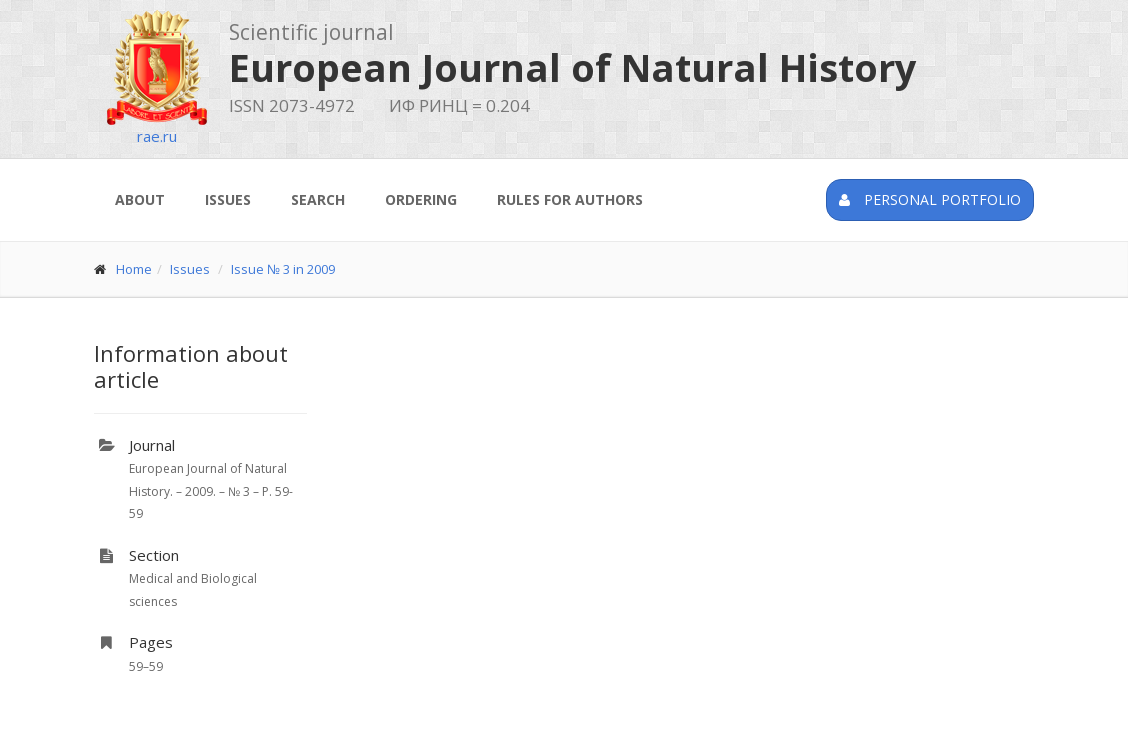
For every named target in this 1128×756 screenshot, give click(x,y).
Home (134, 269)
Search (318, 199)
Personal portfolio (930, 199)
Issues (228, 199)
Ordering (421, 199)
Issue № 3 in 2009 (283, 269)
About (140, 199)
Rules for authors (570, 199)
